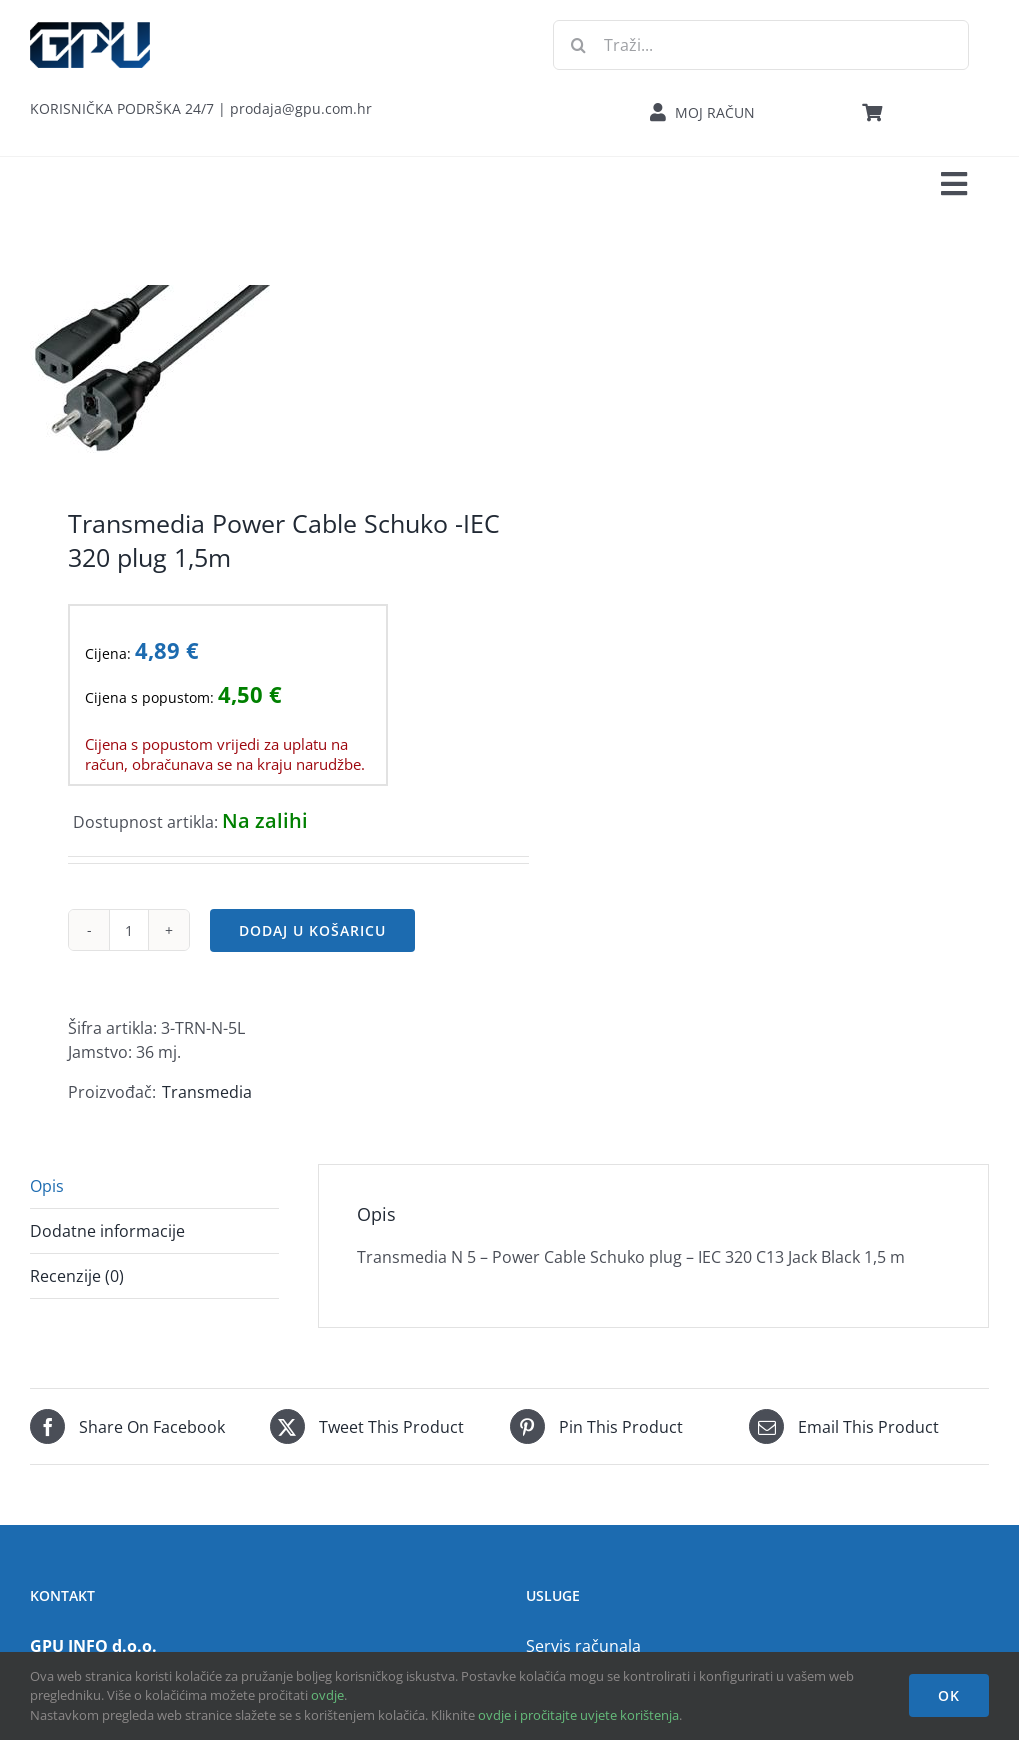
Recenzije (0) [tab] (77, 1276)
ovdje (327, 1695)
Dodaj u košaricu (312, 930)
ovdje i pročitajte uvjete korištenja (578, 1715)
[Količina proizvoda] (129, 930)
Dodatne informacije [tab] (107, 1231)
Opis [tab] (47, 1186)
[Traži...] (761, 45)
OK (949, 1695)
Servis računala (583, 1646)
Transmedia (207, 1092)
